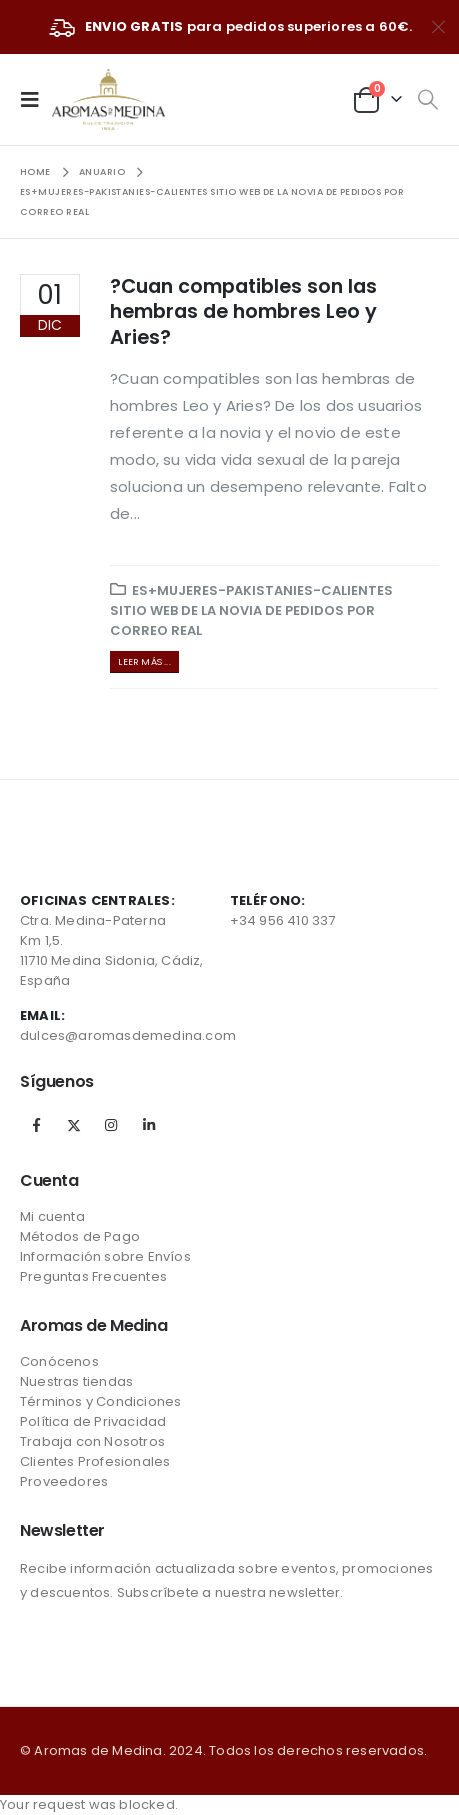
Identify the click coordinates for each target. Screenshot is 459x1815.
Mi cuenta (52, 1216)
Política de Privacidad (93, 1421)
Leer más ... (144, 661)
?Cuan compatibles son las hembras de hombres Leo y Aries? (243, 312)
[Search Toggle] (427, 100)
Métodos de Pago (80, 1236)
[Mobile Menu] (36, 99)
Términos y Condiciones (100, 1401)
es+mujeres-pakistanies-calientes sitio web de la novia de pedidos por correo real (251, 610)
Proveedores (64, 1481)
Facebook (37, 1125)
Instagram (111, 1125)
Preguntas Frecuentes (93, 1276)
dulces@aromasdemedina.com (128, 1035)
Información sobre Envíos (105, 1256)
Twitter (74, 1125)
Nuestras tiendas (76, 1381)
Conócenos (59, 1361)
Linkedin (149, 1125)
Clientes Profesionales (95, 1461)
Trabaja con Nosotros (92, 1441)
